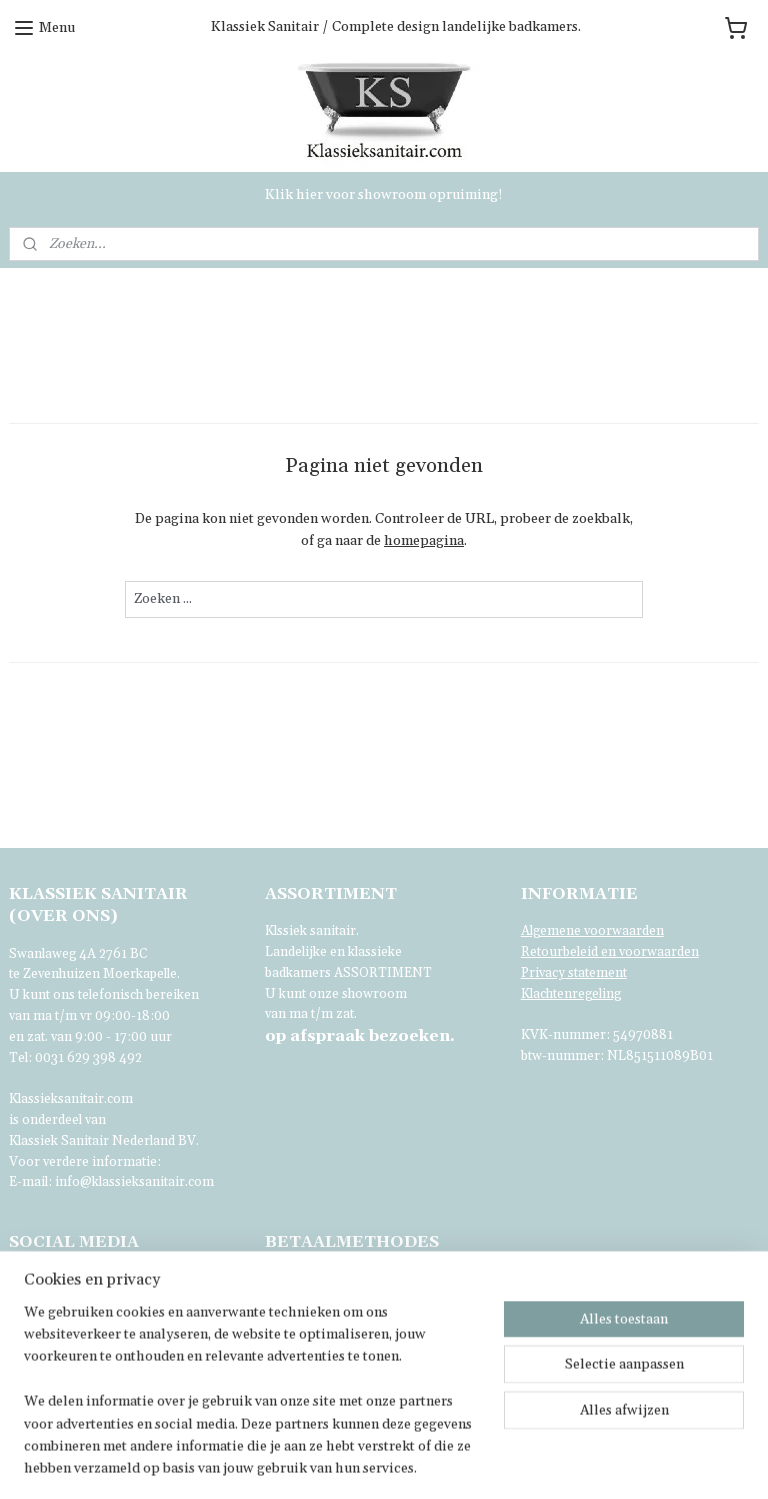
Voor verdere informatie (83, 1162)
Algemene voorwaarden (592, 931)
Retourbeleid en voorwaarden (610, 952)
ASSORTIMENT (383, 973)
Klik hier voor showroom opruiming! (384, 195)
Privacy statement (574, 973)
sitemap (430, 1462)
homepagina (424, 541)
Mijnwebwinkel (698, 1462)
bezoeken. (360, 1036)
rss (468, 1462)
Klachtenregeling (571, 994)
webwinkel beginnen (537, 1462)
